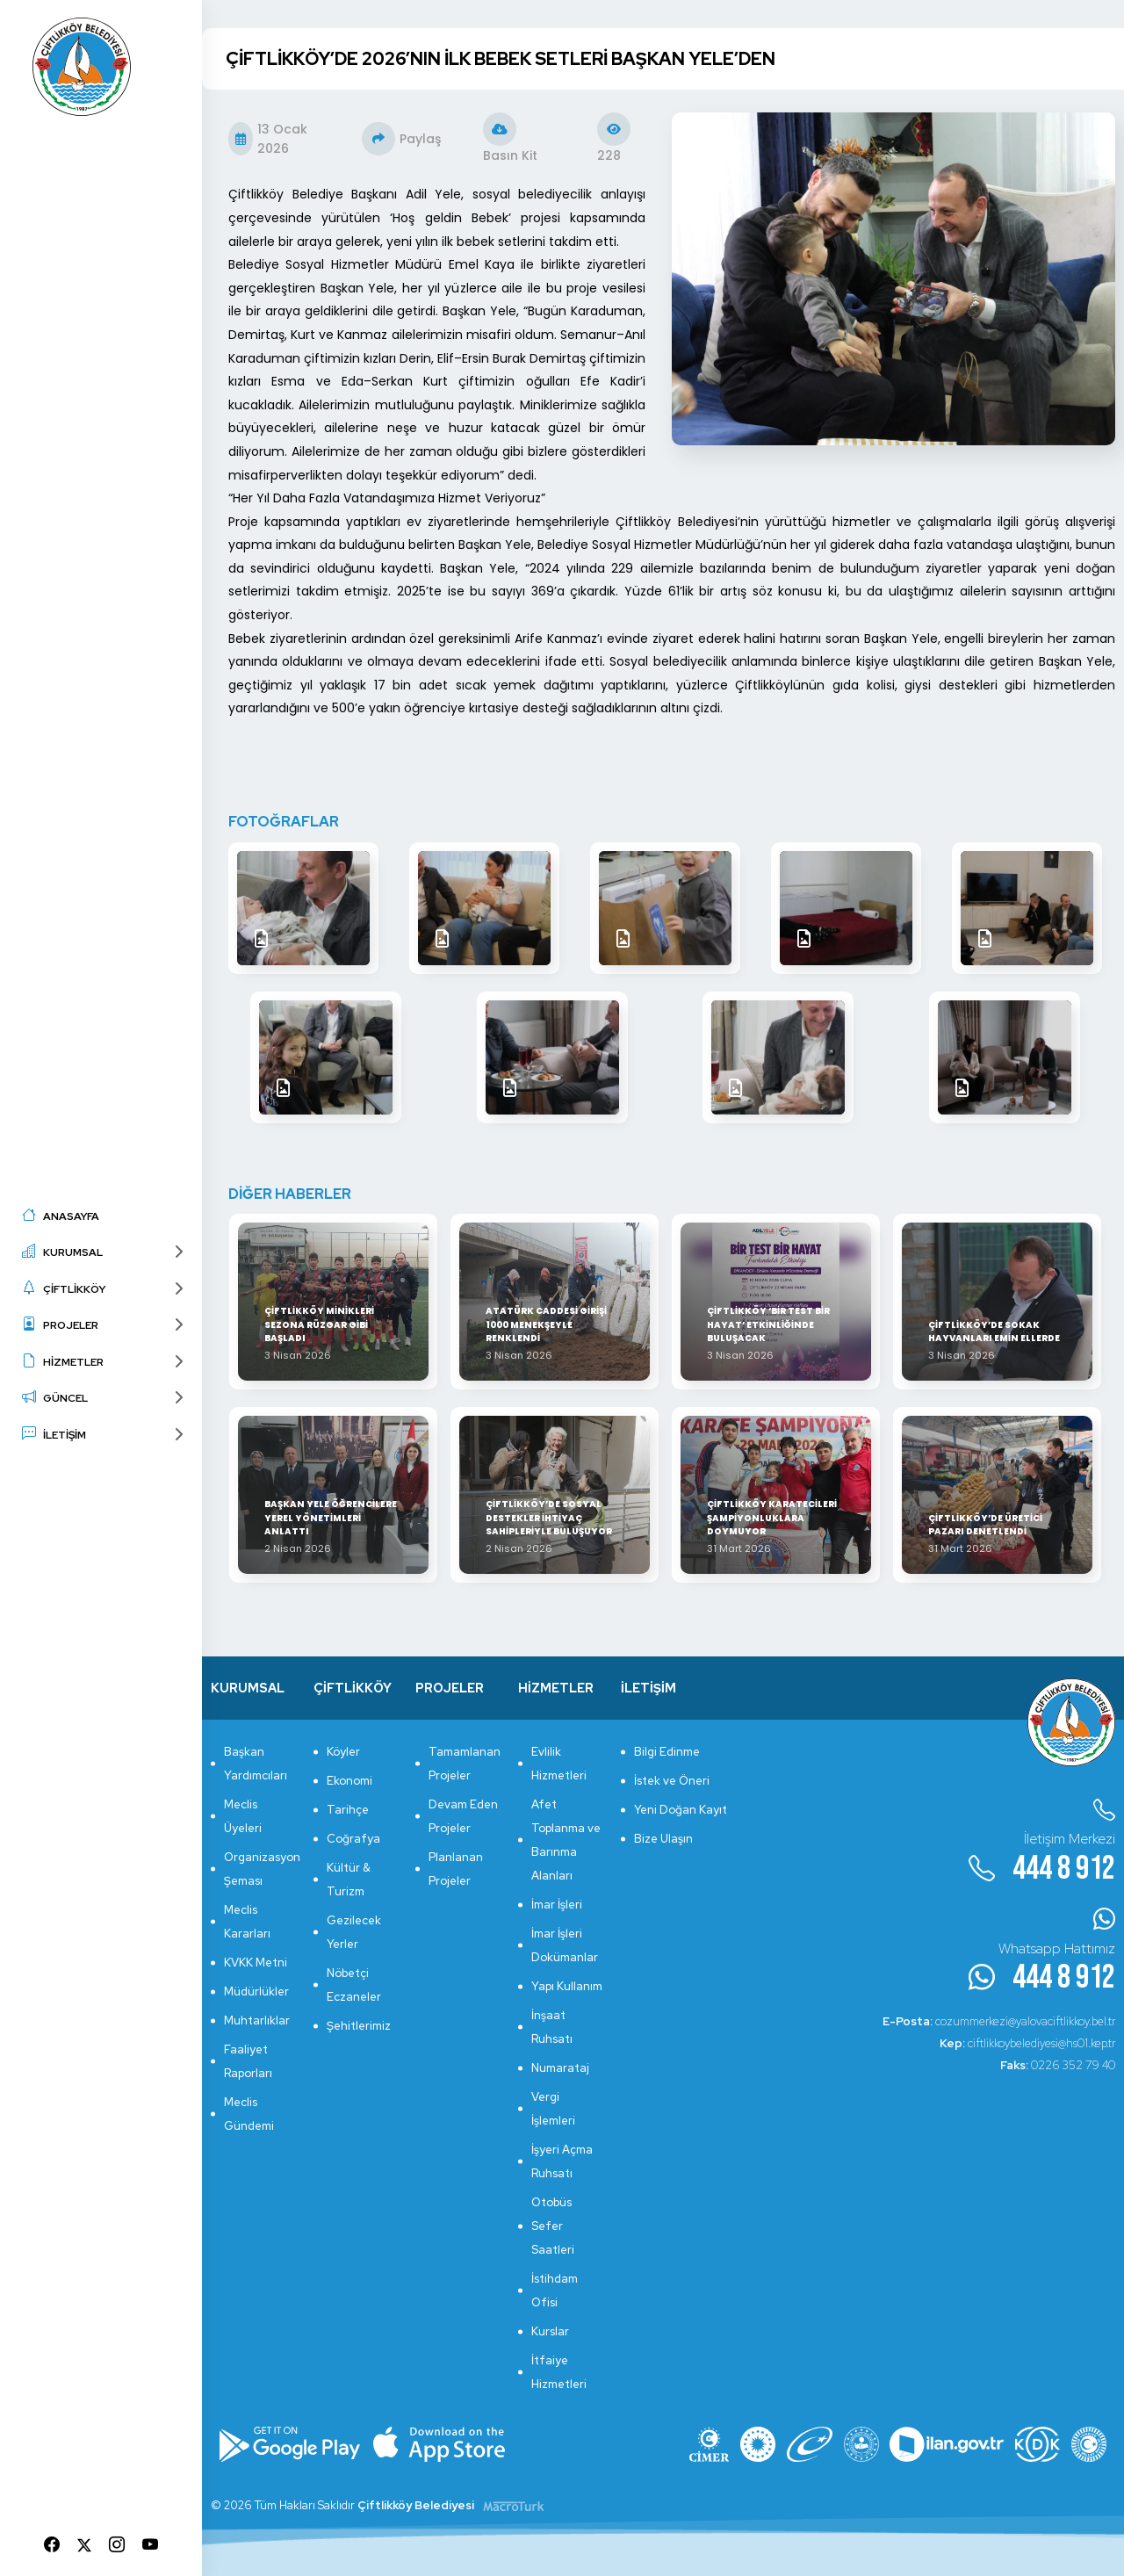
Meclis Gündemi (249, 2114)
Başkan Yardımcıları (255, 1763)
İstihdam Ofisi (554, 2290)
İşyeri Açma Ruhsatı (562, 2161)
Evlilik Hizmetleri (559, 1763)
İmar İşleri (556, 1904)
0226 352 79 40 (1057, 2065)
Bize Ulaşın (663, 1838)
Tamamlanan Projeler (465, 1763)
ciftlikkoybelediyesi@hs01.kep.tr (1027, 2043)
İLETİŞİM (54, 1434)
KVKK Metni (255, 1962)
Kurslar (550, 2331)
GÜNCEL (55, 1397)
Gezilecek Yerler (354, 1932)
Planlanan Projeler (456, 1869)
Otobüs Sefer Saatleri (552, 2226)
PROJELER (60, 1324)
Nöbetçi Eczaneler (354, 1985)
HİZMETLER (63, 1361)
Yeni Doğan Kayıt (680, 1809)
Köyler (343, 1751)
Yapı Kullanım (566, 1986)
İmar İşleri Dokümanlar (564, 1945)
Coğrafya (353, 1838)
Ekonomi (349, 1780)
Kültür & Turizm (349, 1879)
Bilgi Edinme (667, 1751)
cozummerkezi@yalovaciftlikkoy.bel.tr (999, 2021)
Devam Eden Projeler (463, 1816)
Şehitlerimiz (359, 2025)
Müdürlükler (256, 1991)
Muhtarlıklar (257, 2020)
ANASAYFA (60, 1215)
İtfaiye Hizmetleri (559, 2372)
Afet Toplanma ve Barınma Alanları (566, 1840)
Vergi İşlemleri (553, 2108)
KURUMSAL (62, 1251)
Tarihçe (348, 1809)
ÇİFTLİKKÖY (63, 1288)
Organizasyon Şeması (260, 1869)
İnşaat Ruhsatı (552, 2027)
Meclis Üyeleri (243, 1816)
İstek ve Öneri (672, 1780)
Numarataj (560, 2067)
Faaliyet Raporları (248, 2061)
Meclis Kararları (247, 1921)
